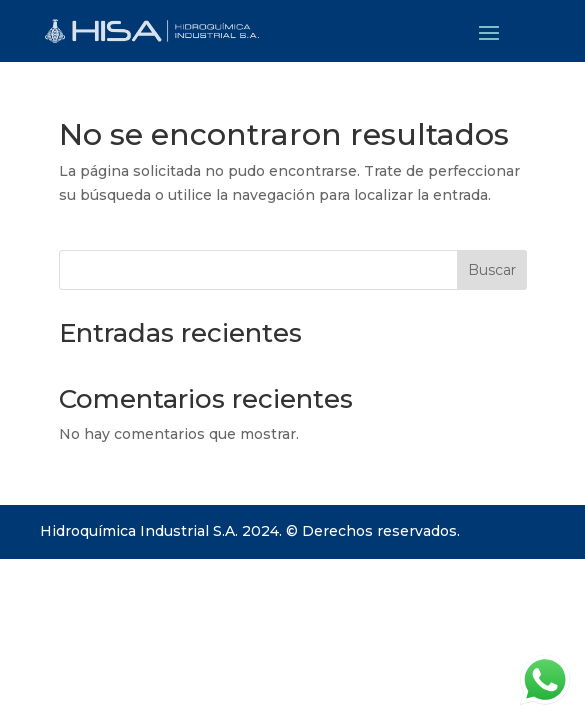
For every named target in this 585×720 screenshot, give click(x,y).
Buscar (492, 270)
